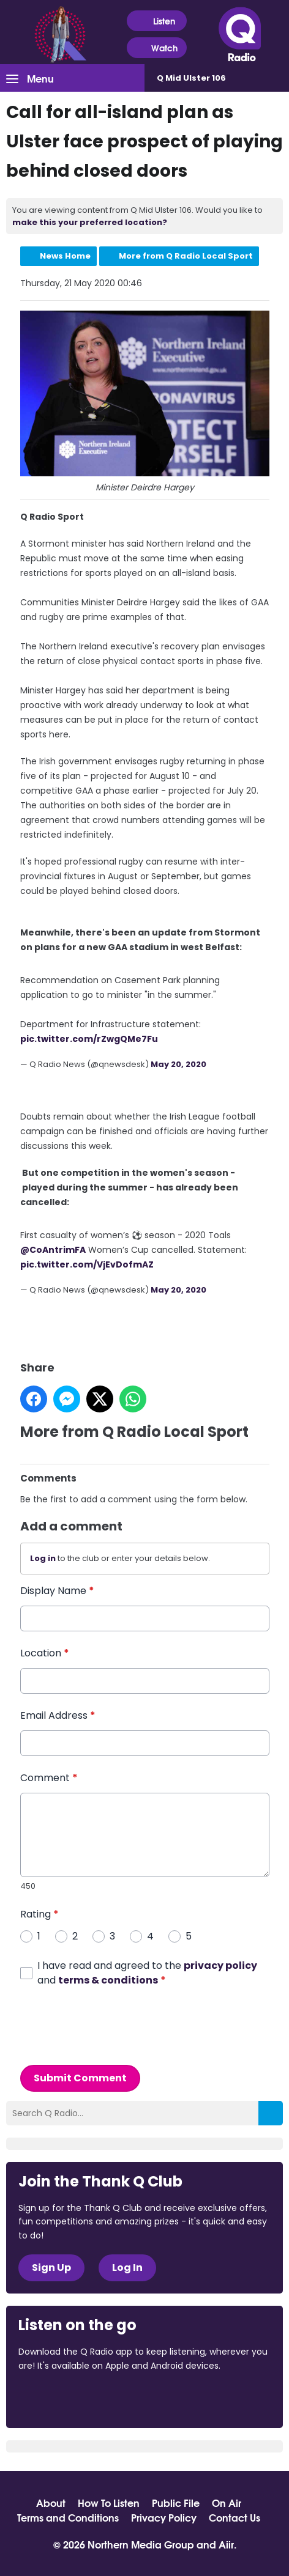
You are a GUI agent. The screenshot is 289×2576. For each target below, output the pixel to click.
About (51, 2502)
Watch (157, 48)
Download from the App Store (66, 2399)
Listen (156, 21)
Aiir (226, 2544)
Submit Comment (80, 2077)
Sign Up (51, 2267)
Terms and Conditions (68, 2517)
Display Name (57, 1591)
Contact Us (234, 2517)
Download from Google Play (168, 2399)
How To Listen (109, 2502)
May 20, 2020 (178, 1064)
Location (44, 1653)
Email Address (58, 1715)
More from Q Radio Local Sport (186, 256)
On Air (226, 2502)
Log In (127, 2267)
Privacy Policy (164, 2517)
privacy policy (220, 1965)
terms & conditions (108, 1980)
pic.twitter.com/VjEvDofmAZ (87, 1264)
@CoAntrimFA (53, 1250)
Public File (176, 2502)
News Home (65, 256)
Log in (43, 1558)
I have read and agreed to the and (147, 1972)
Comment (49, 1778)
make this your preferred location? (89, 222)
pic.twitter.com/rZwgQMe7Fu (89, 1039)
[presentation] (113, 2026)
